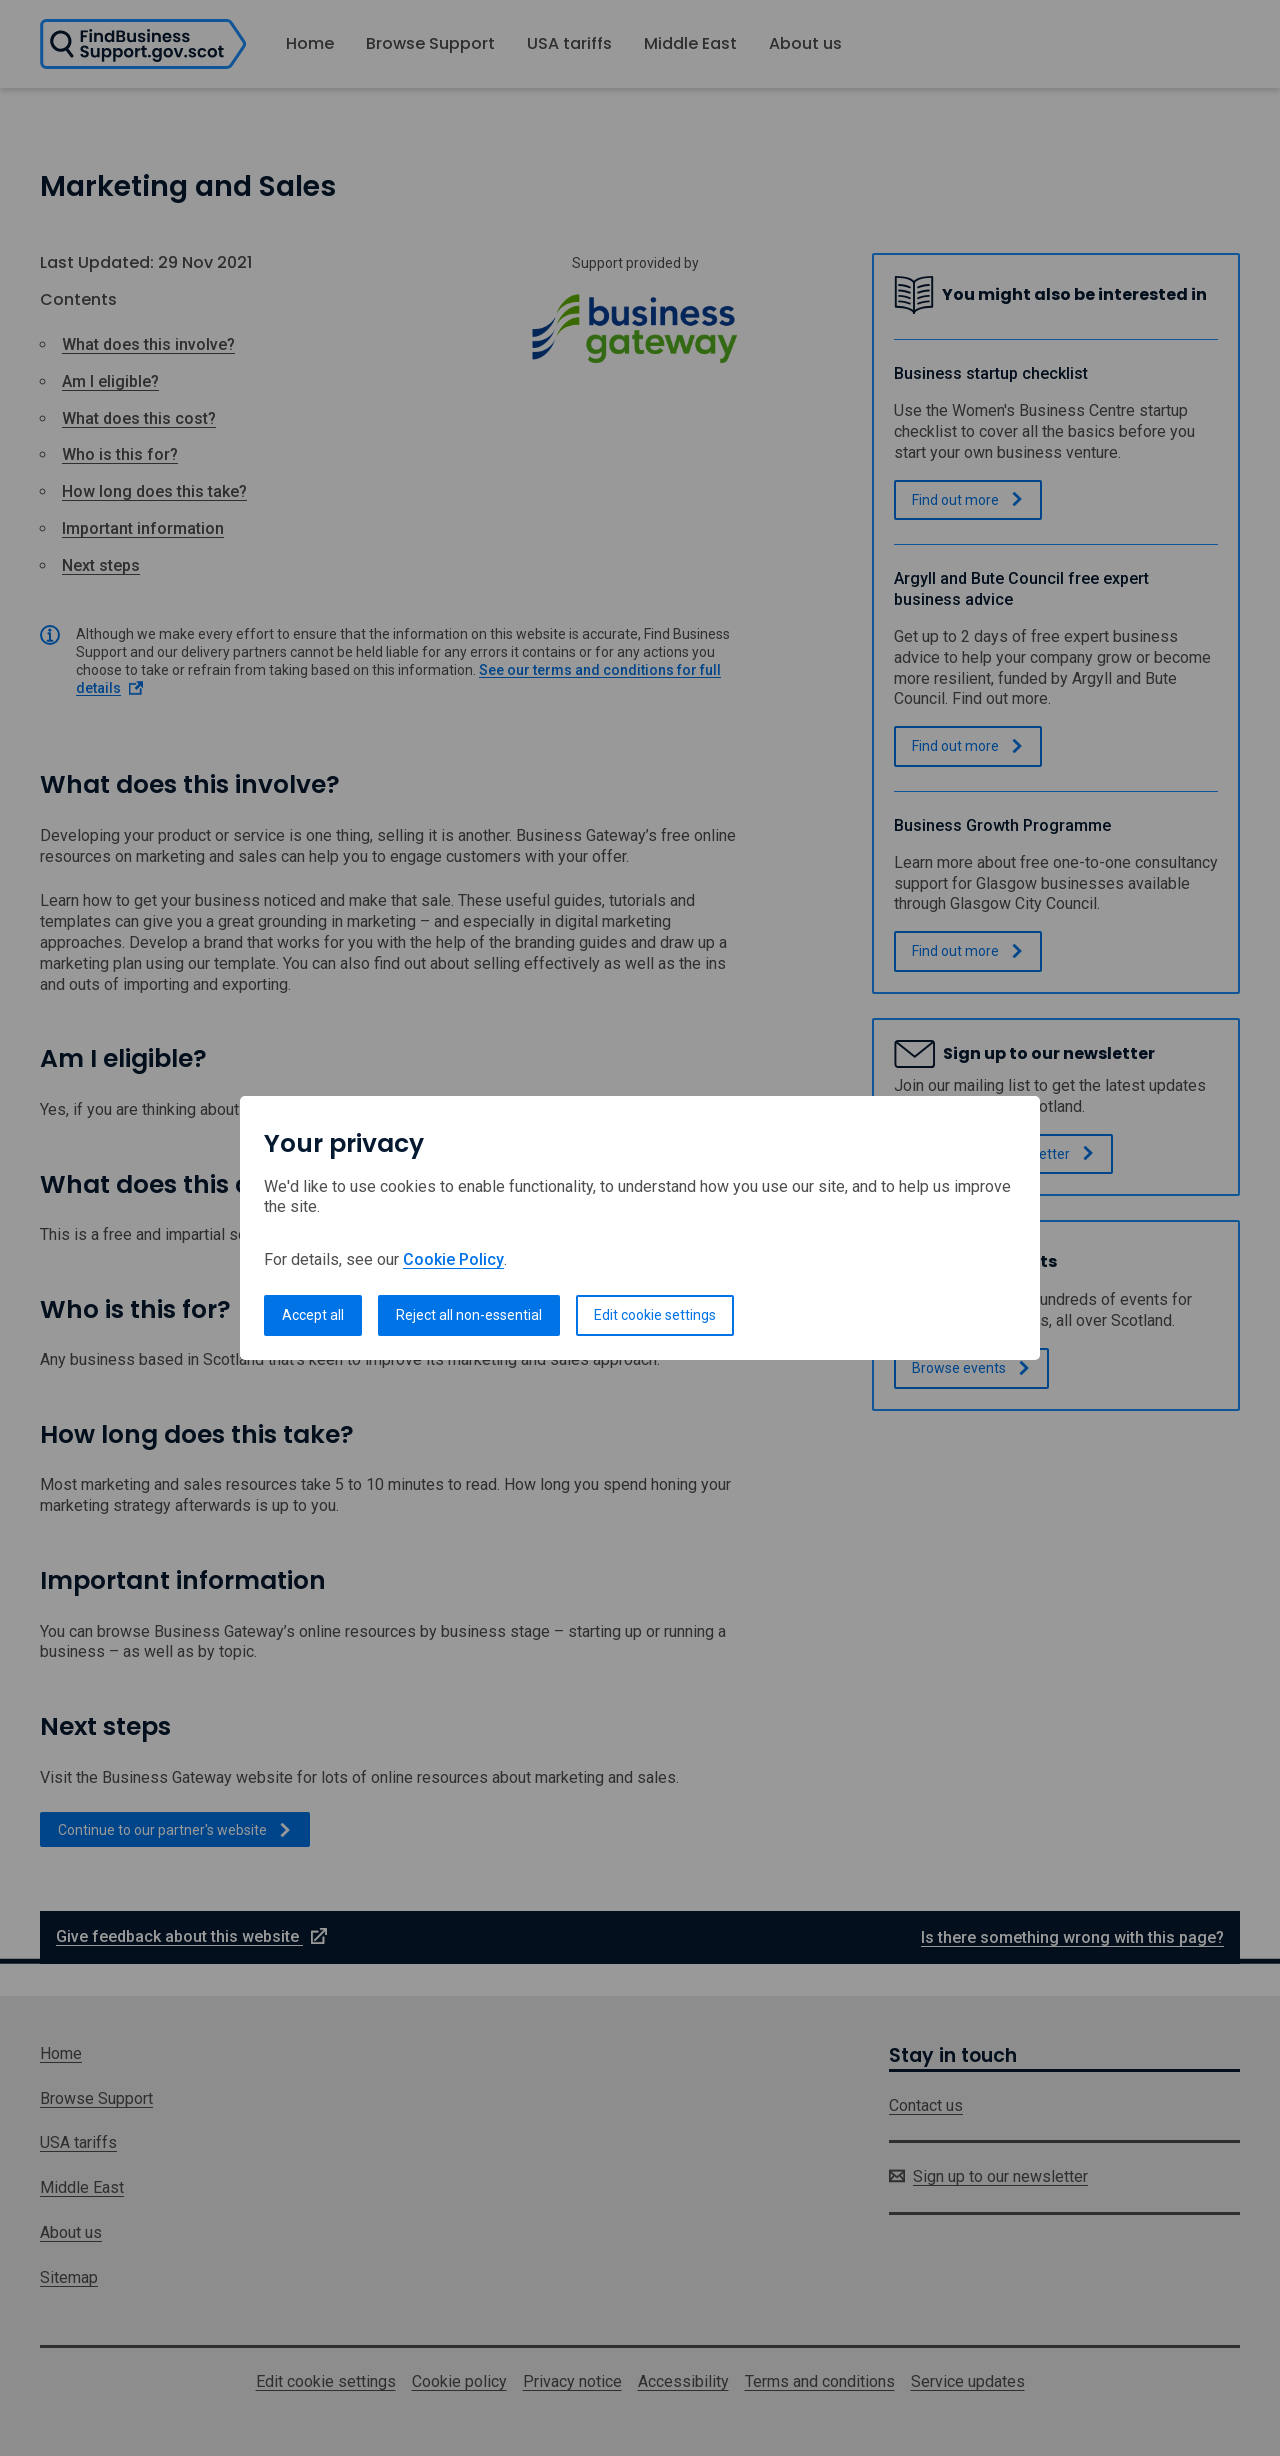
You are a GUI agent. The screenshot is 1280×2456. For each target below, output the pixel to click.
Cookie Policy (453, 1259)
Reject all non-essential (469, 1315)
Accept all (313, 1315)
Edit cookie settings (655, 1315)
